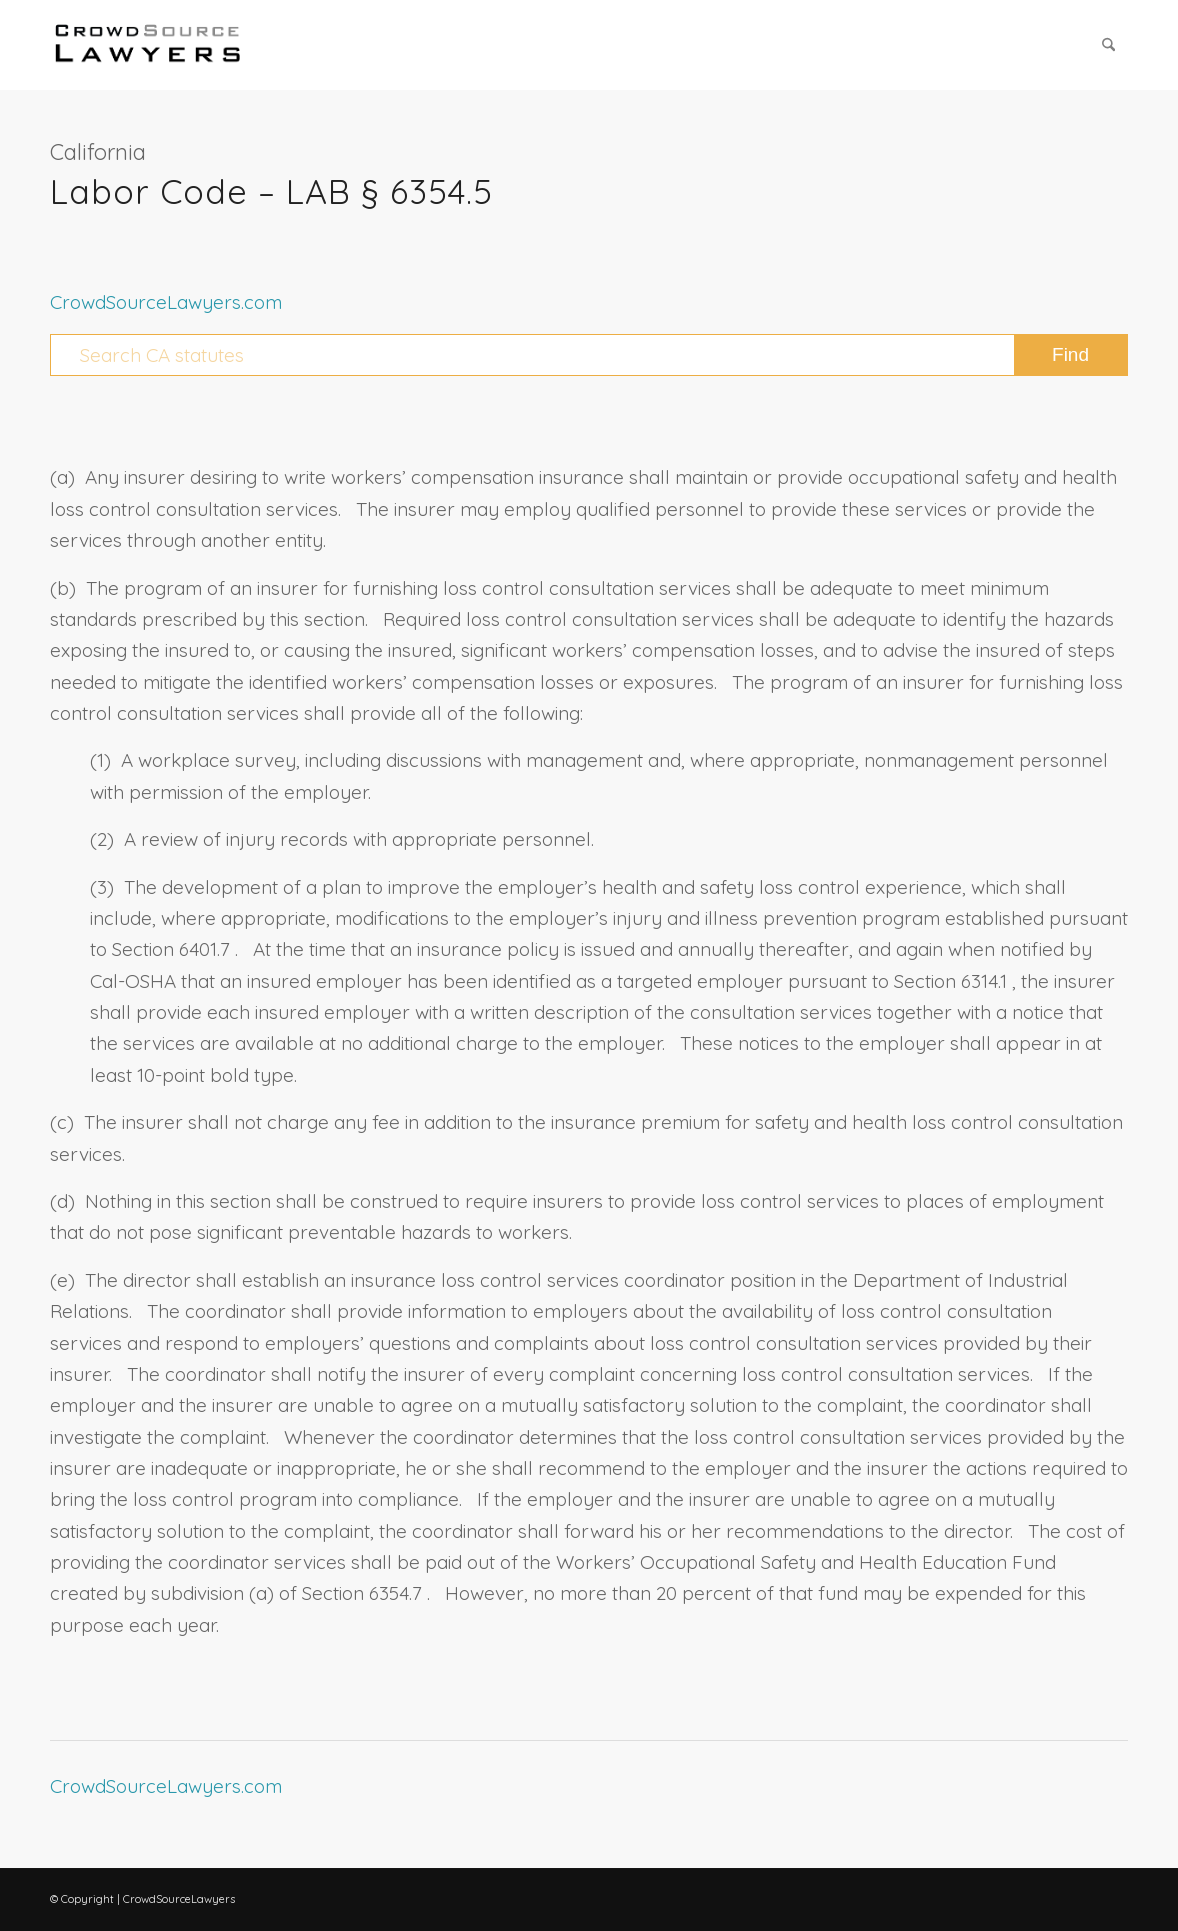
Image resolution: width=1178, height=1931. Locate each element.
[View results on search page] (1070, 355)
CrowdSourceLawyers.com (166, 302)
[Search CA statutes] (589, 355)
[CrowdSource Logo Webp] (148, 45)
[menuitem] (1108, 45)
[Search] (1108, 45)
